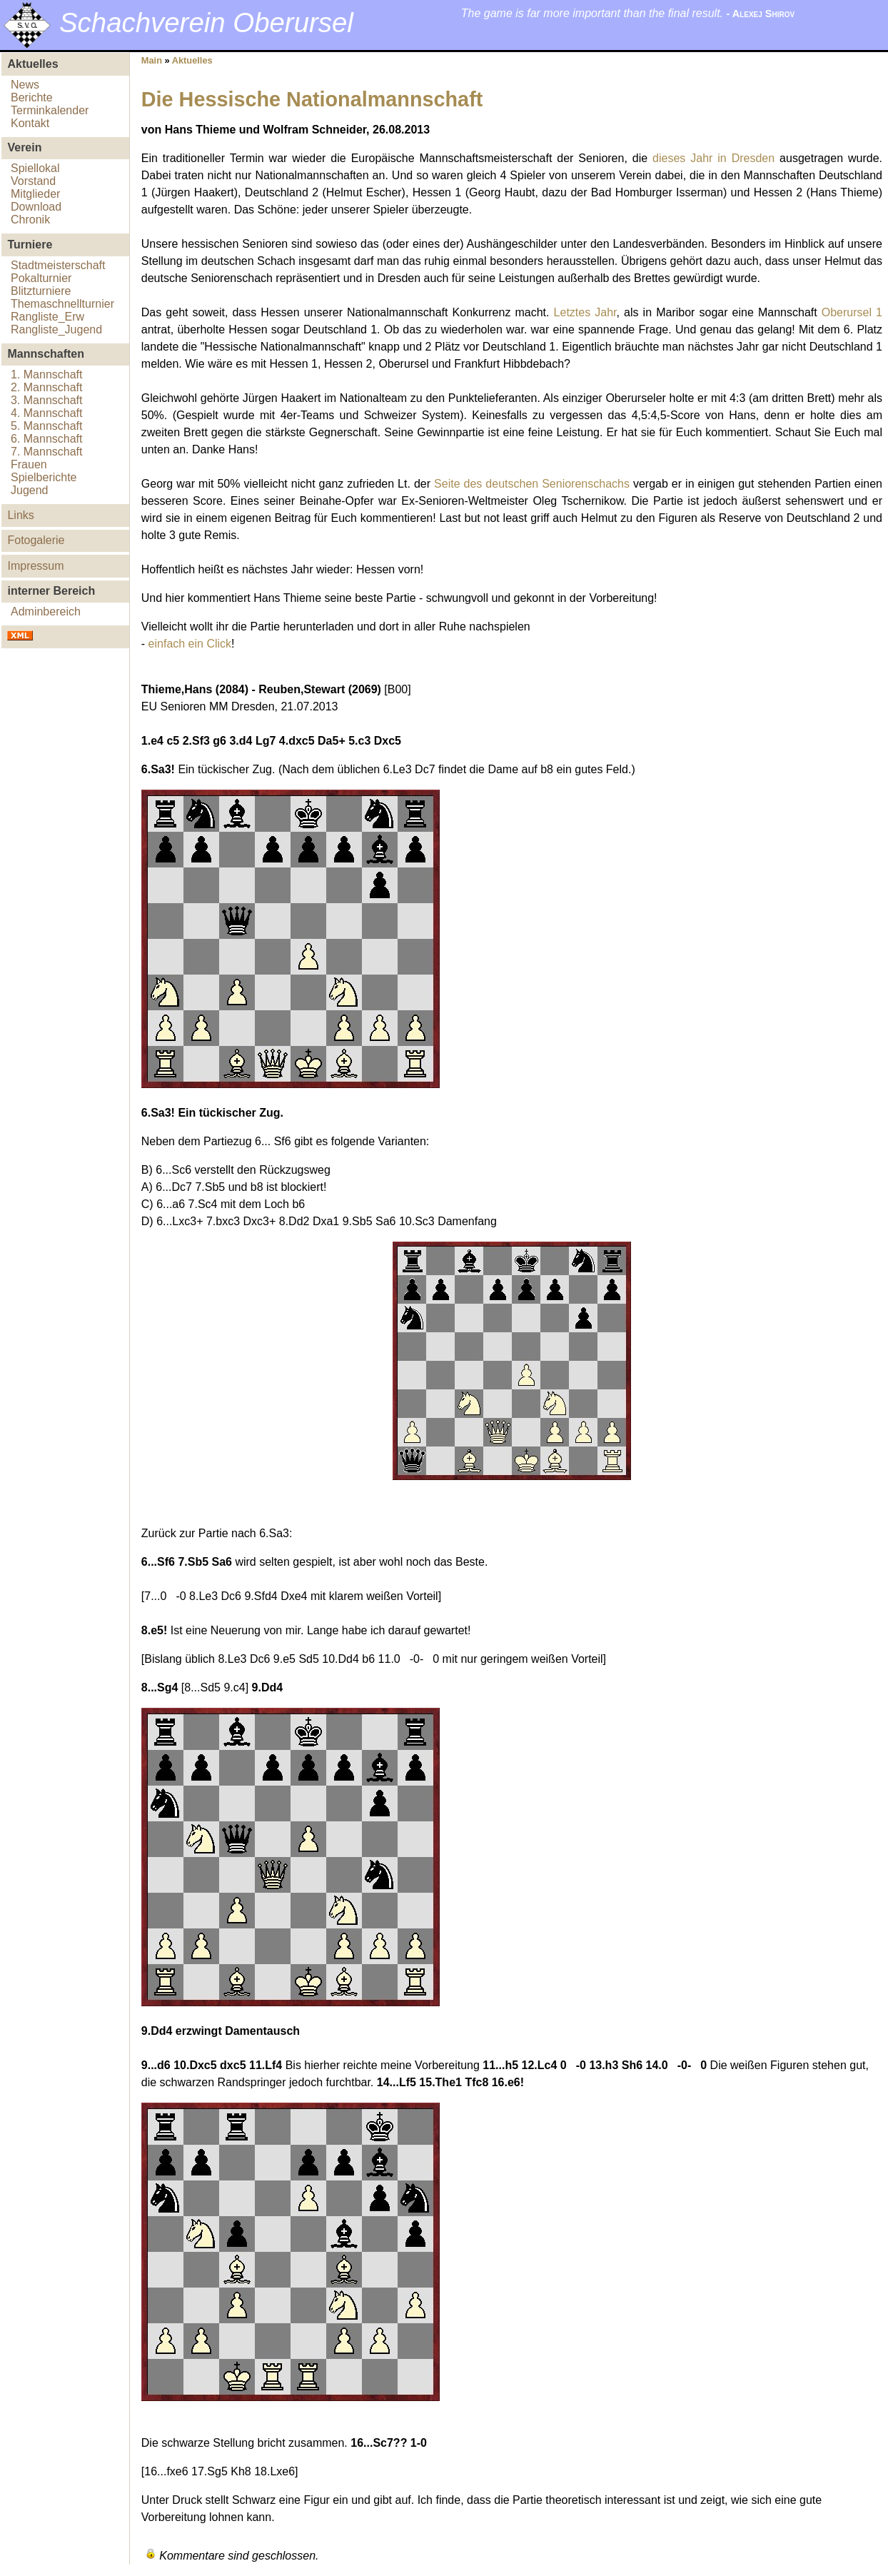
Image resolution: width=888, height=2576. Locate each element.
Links (20, 515)
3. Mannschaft (47, 400)
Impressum (35, 566)
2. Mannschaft (47, 387)
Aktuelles (192, 60)
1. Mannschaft (47, 374)
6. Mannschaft (47, 439)
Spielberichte (44, 477)
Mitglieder (35, 194)
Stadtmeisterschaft (58, 265)
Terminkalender (50, 110)
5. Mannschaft (47, 426)
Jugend (30, 490)
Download (36, 207)
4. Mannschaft (47, 413)
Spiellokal (35, 168)
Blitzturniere (41, 291)
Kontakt (30, 123)
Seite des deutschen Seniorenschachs (532, 484)
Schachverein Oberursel (206, 22)
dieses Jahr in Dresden (713, 158)
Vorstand (33, 181)
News (25, 85)
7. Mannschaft (47, 452)
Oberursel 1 (852, 312)
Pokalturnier (41, 278)
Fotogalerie (35, 540)
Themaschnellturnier (62, 304)
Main (151, 60)
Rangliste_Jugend (56, 329)
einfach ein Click (190, 644)
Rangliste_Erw (47, 317)
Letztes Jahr (585, 312)
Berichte (32, 97)
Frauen (29, 464)
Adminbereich (46, 611)
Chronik (30, 219)
